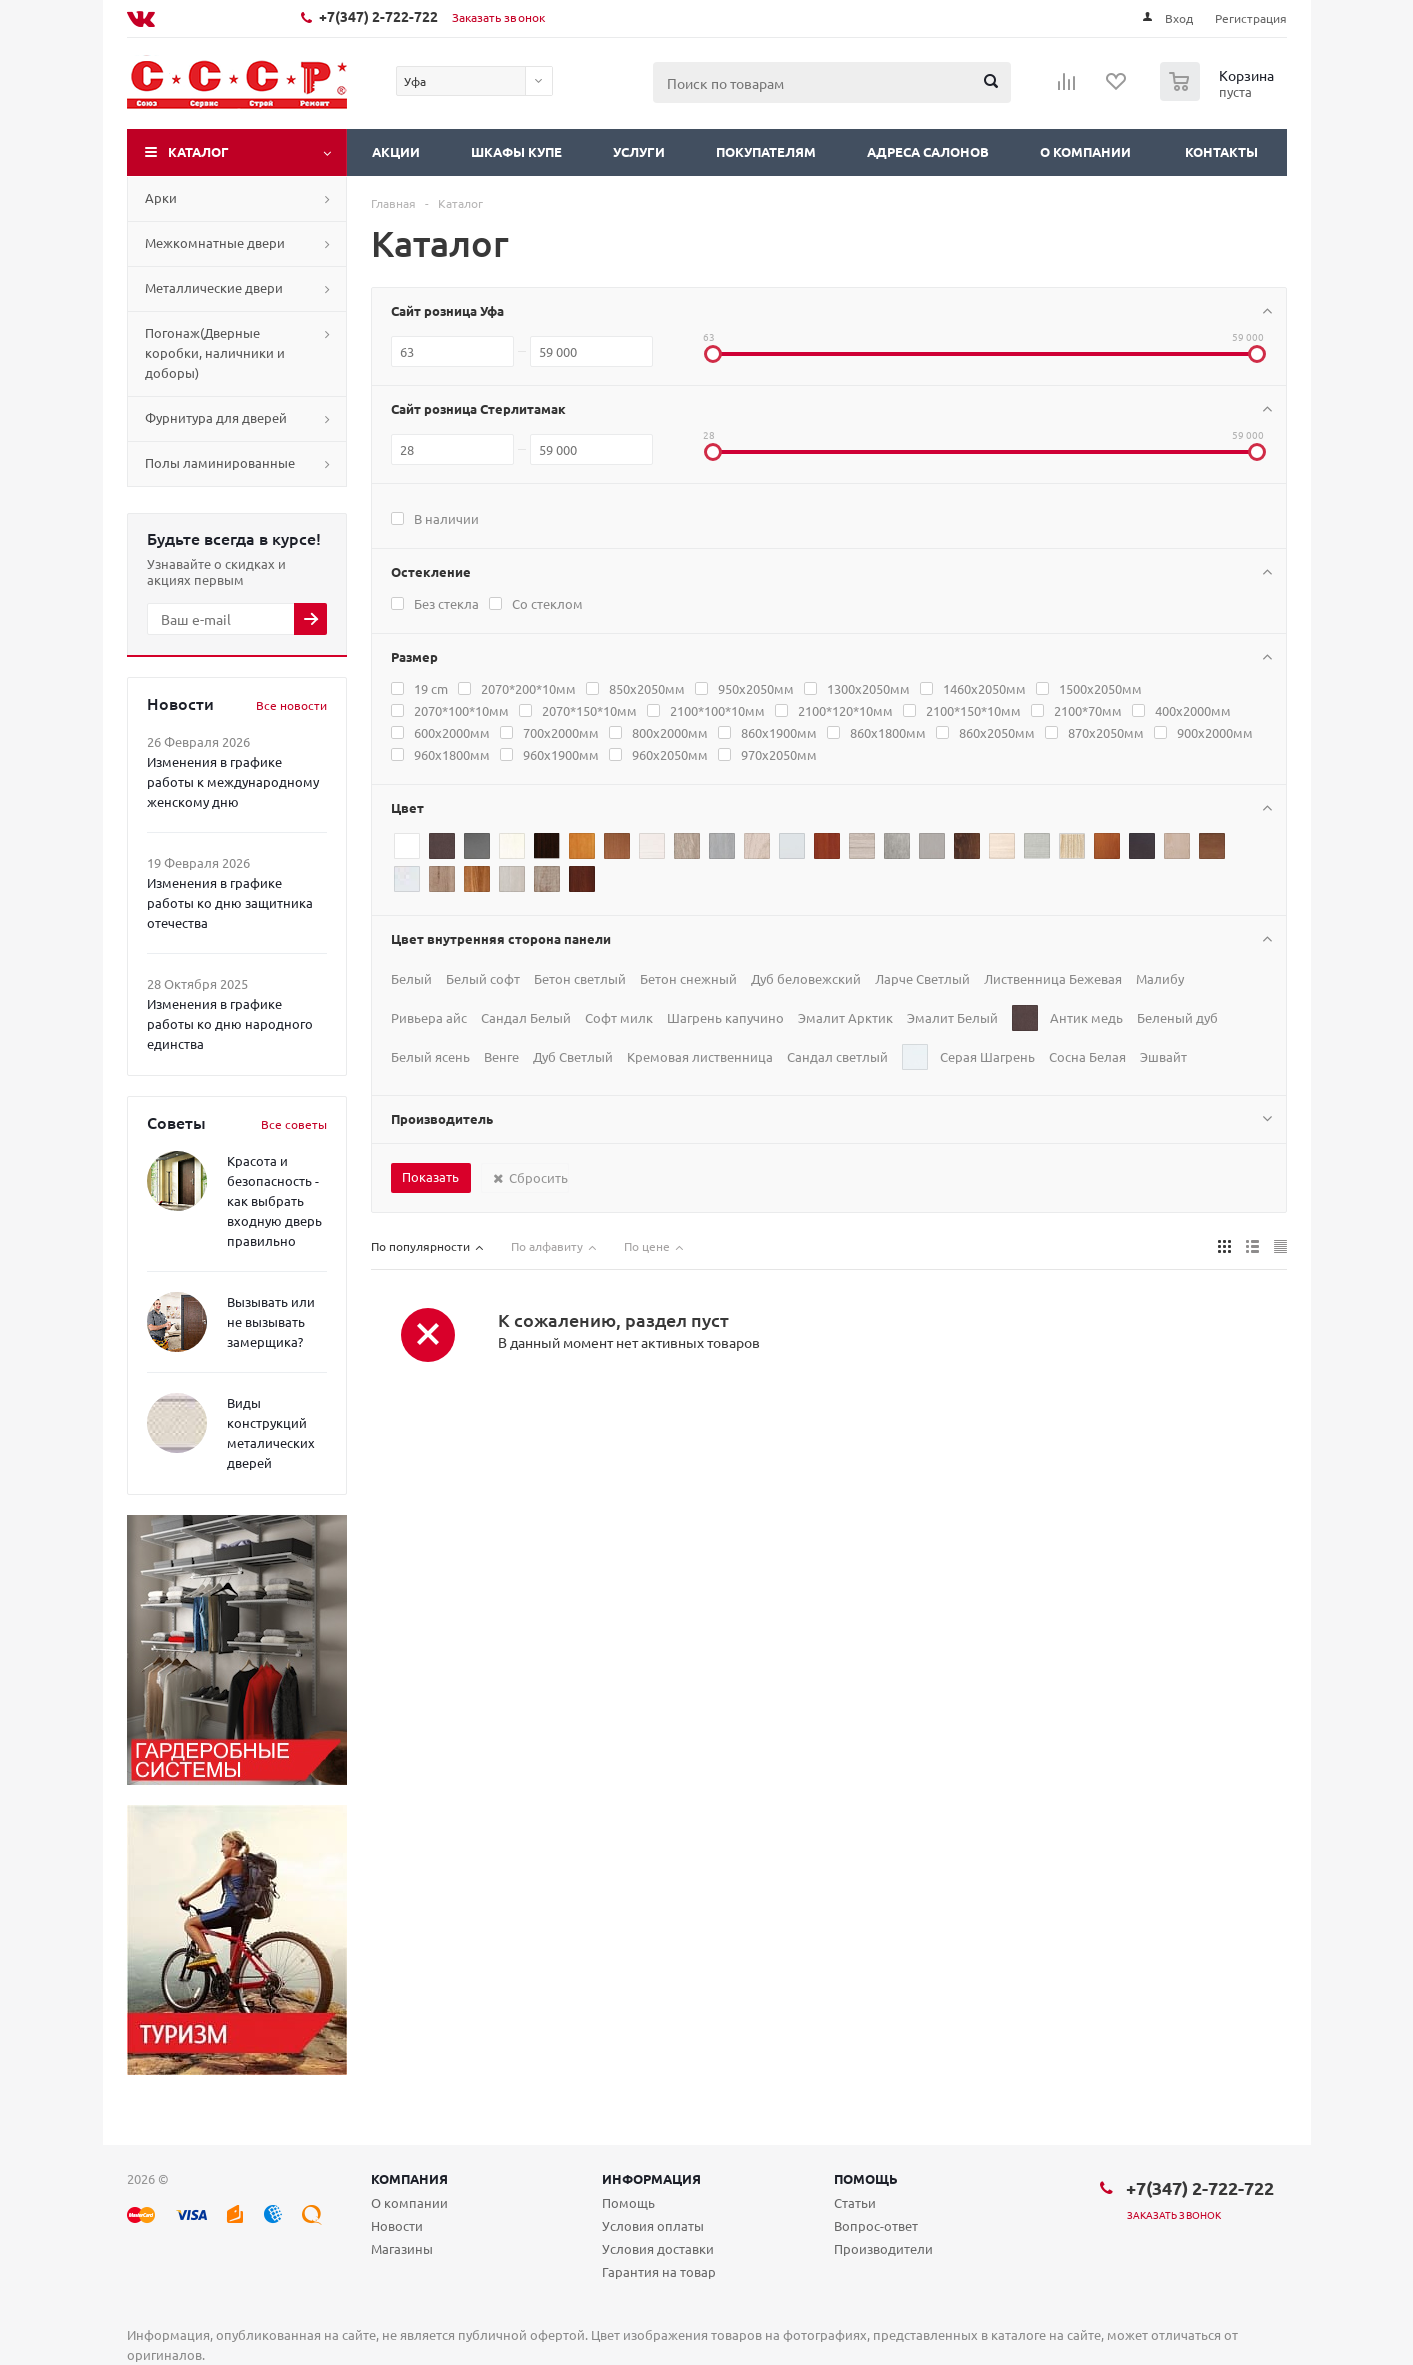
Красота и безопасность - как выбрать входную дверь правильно (274, 1200)
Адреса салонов (928, 151)
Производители (883, 2248)
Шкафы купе (516, 151)
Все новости (291, 705)
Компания (409, 2178)
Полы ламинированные (220, 462)
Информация (651, 2178)
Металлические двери (214, 287)
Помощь (866, 2178)
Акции (396, 151)
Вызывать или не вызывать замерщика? (271, 1321)
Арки (161, 197)
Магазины (402, 2248)
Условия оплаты (653, 2225)
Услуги (639, 151)
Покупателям (766, 151)
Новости (397, 2225)
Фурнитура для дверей (216, 417)
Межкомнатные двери (215, 242)
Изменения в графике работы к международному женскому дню (233, 781)
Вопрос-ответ (876, 2225)
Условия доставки (658, 2248)
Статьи (855, 2202)
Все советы (294, 1124)
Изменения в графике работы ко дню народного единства (230, 1023)
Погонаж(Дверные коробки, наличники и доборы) (215, 352)
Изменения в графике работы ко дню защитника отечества (230, 902)
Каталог (198, 151)
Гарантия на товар (659, 2271)
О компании (1085, 151)
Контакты (1221, 151)
